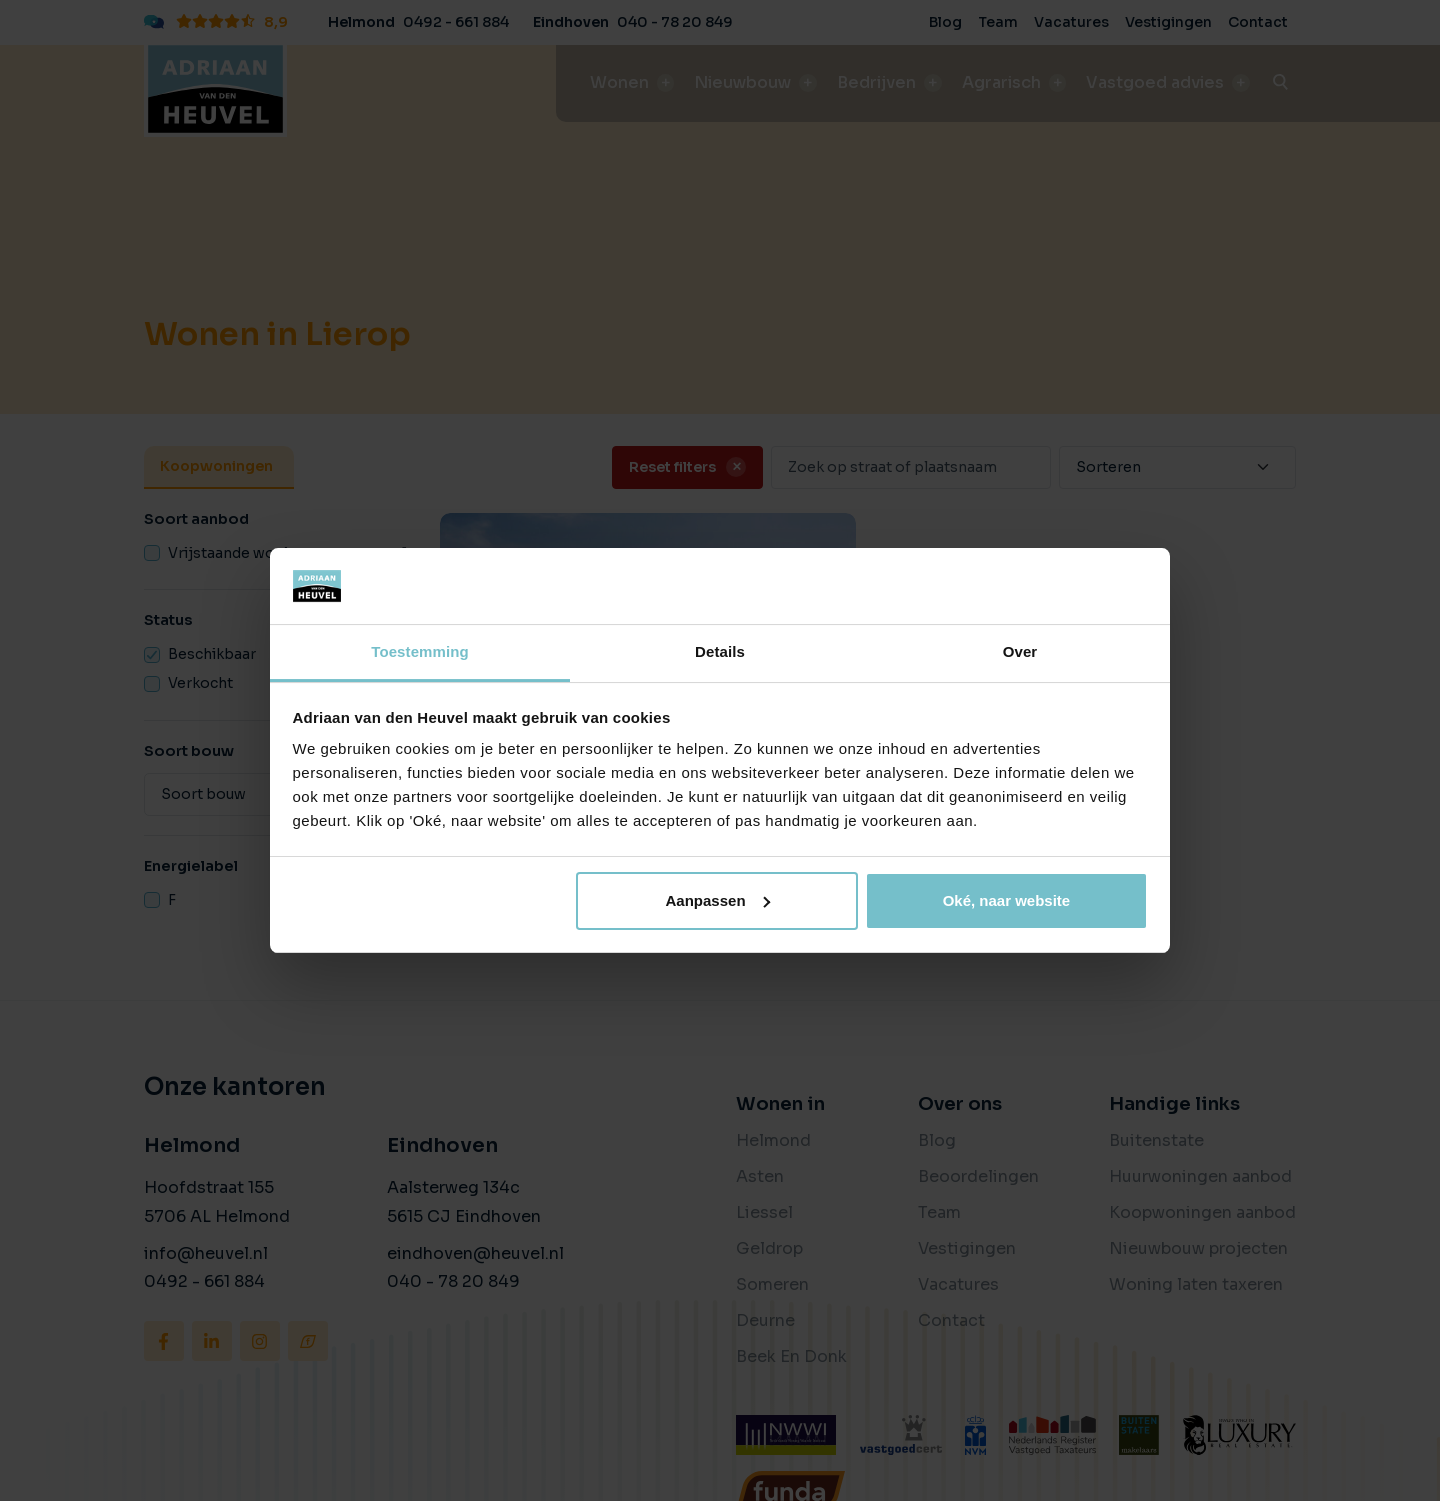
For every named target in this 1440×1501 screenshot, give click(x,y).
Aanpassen (718, 900)
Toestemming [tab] (420, 651)
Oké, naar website (1007, 900)
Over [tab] (1020, 651)
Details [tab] (720, 651)
